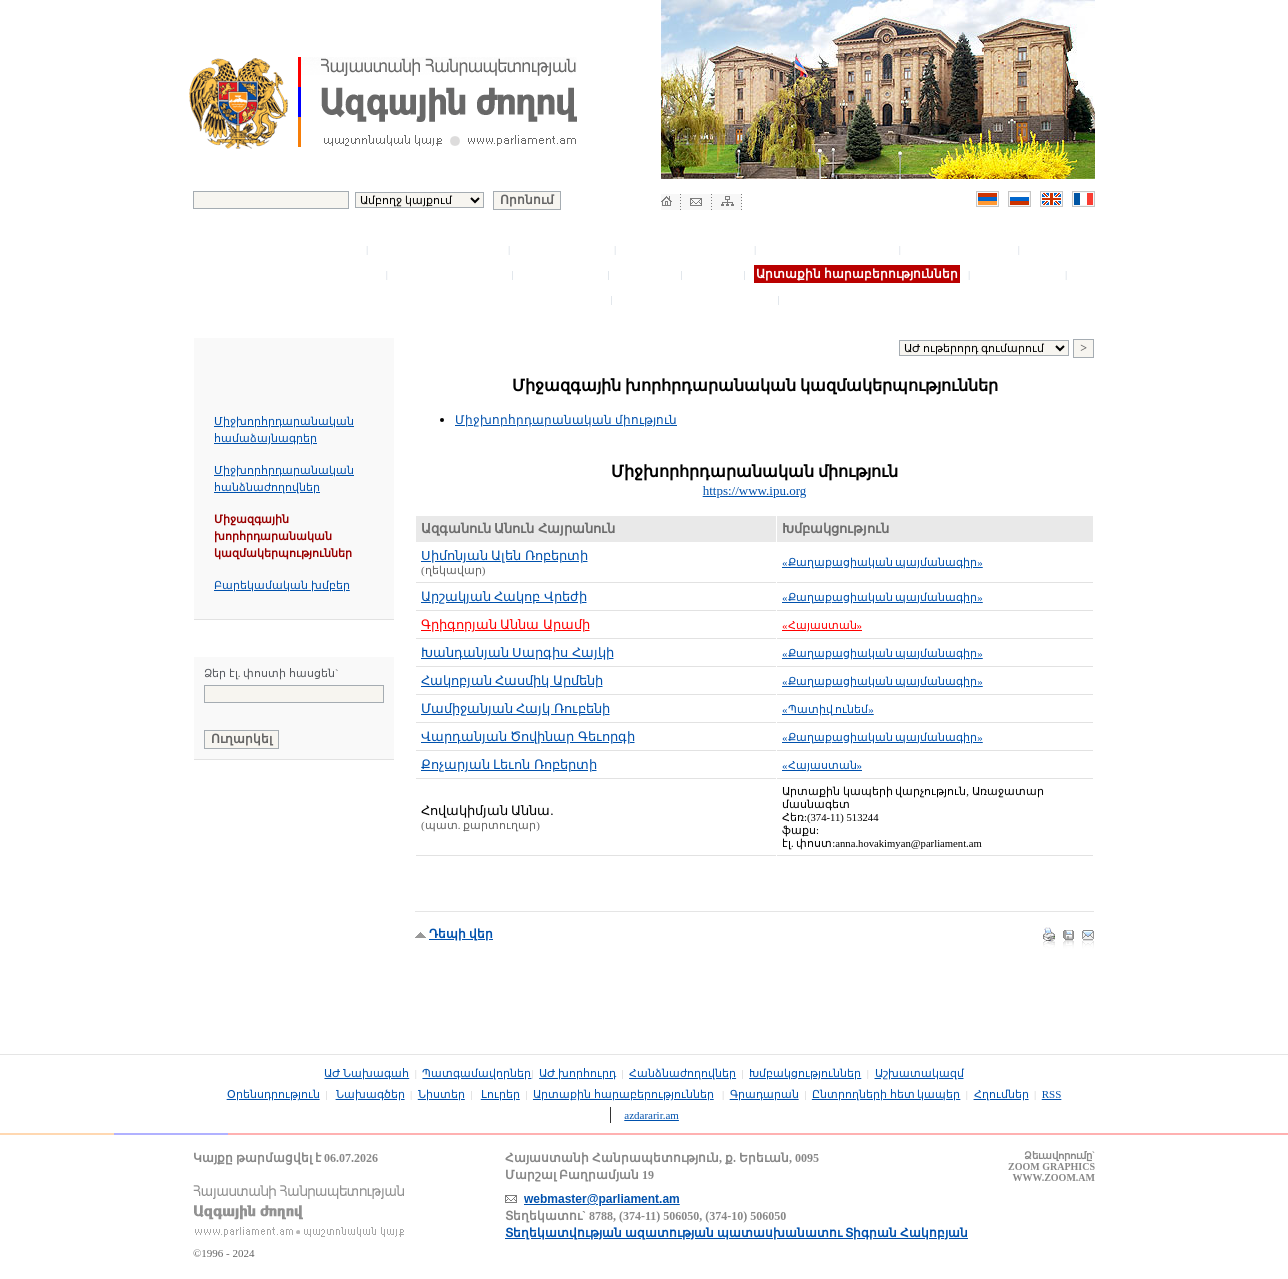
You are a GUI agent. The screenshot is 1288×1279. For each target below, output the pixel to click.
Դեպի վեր (461, 934)
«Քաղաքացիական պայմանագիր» (882, 562)
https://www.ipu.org (755, 490)
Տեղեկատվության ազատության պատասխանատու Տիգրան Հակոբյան (736, 1233)
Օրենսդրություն (449, 274)
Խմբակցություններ (828, 249)
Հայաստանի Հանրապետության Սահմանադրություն (323, 944)
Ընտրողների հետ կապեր (519, 299)
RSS (1052, 1094)
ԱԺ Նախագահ (312, 249)
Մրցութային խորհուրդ (696, 299)
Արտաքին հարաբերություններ (623, 1094)
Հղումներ (821, 299)
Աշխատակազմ (960, 249)
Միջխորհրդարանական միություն (566, 420)
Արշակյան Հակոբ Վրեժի (504, 596)
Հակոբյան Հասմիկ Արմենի (512, 680)
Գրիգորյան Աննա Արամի (505, 624)
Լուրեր (714, 274)
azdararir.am (651, 1115)
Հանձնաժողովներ (686, 249)
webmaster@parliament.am (602, 1199)
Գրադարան (1019, 274)
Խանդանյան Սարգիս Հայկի (517, 652)
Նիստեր (646, 274)
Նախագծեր (562, 274)
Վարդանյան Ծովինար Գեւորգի (528, 736)
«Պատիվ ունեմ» (828, 709)
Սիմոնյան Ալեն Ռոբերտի (504, 555)
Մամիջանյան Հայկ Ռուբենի (515, 708)
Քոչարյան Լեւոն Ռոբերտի (509, 764)
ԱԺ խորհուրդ (563, 249)
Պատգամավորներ (439, 249)
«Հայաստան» (822, 625)
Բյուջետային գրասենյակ (297, 274)
